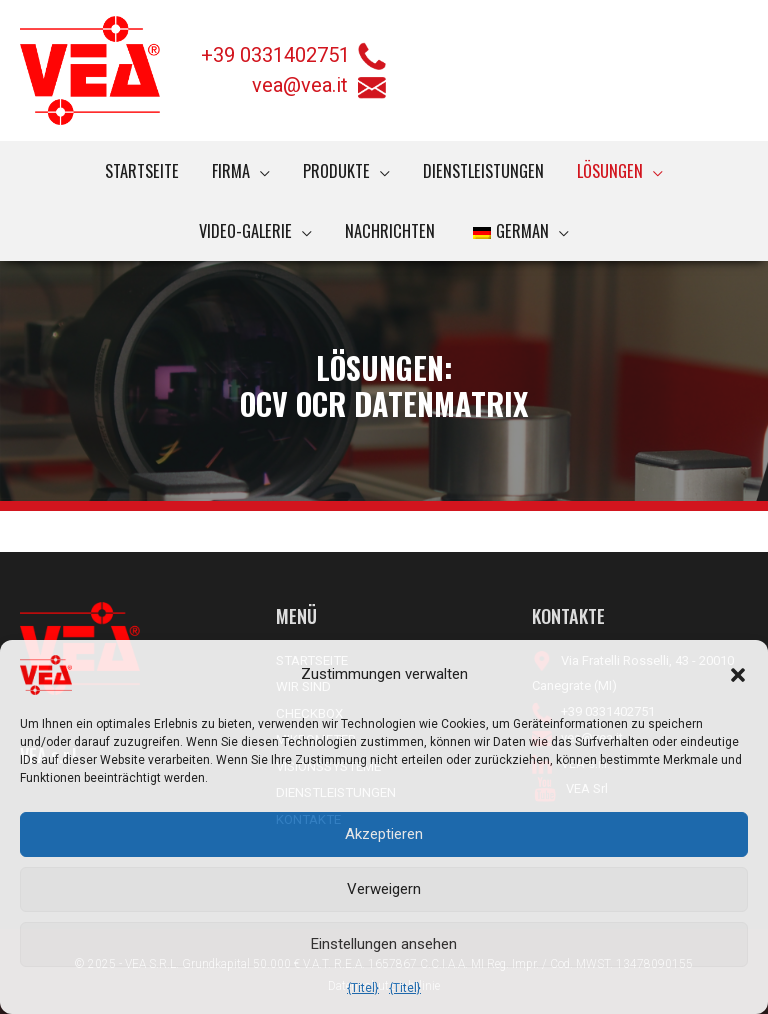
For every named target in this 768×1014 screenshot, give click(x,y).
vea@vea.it (319, 86)
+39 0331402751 (275, 55)
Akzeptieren (384, 834)
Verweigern (384, 889)
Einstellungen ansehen (384, 944)
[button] (738, 675)
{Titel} (363, 988)
